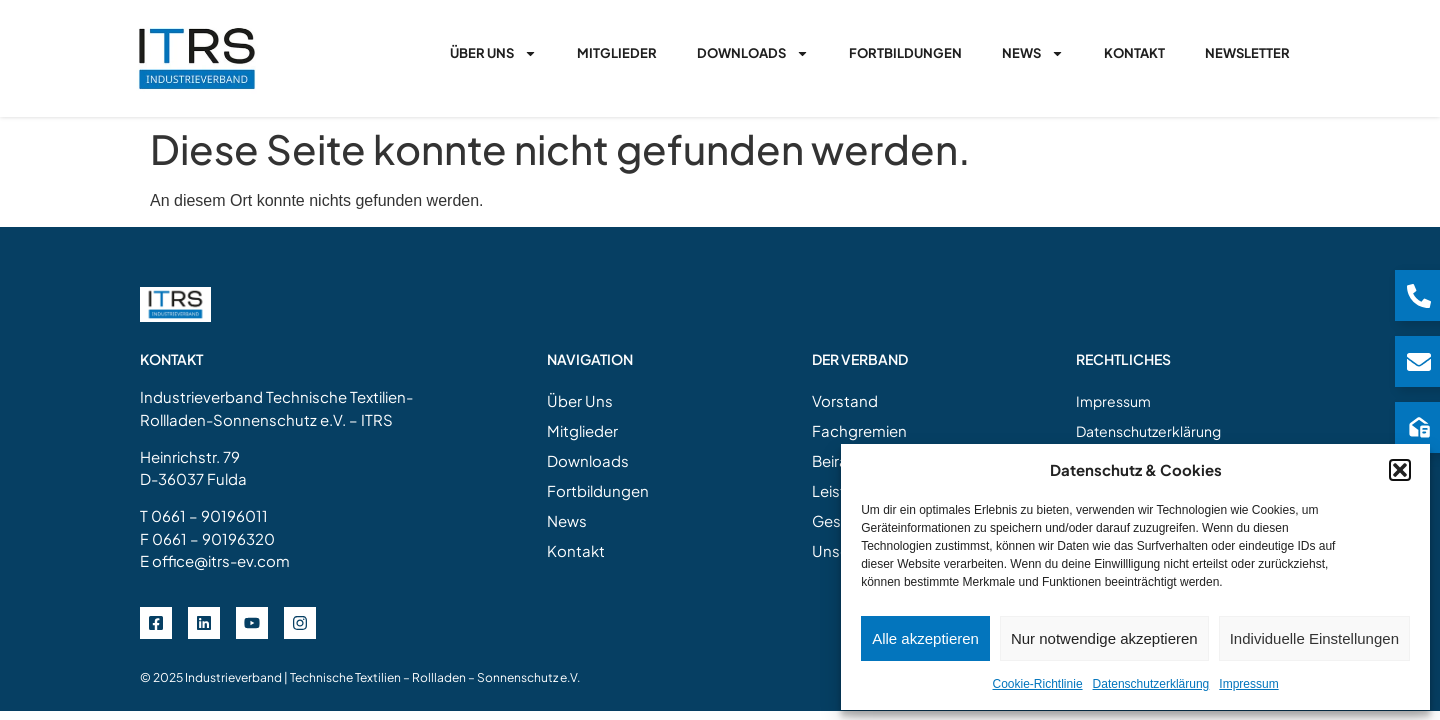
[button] (1400, 470)
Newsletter (1247, 53)
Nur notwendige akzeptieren (1104, 638)
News (1033, 53)
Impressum (1248, 684)
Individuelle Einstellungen (1314, 638)
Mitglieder (617, 53)
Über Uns (493, 53)
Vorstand (845, 400)
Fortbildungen (905, 53)
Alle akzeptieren (925, 638)
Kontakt (1134, 53)
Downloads (753, 53)
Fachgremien (859, 430)
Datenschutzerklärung (1151, 684)
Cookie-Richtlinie (1038, 684)
